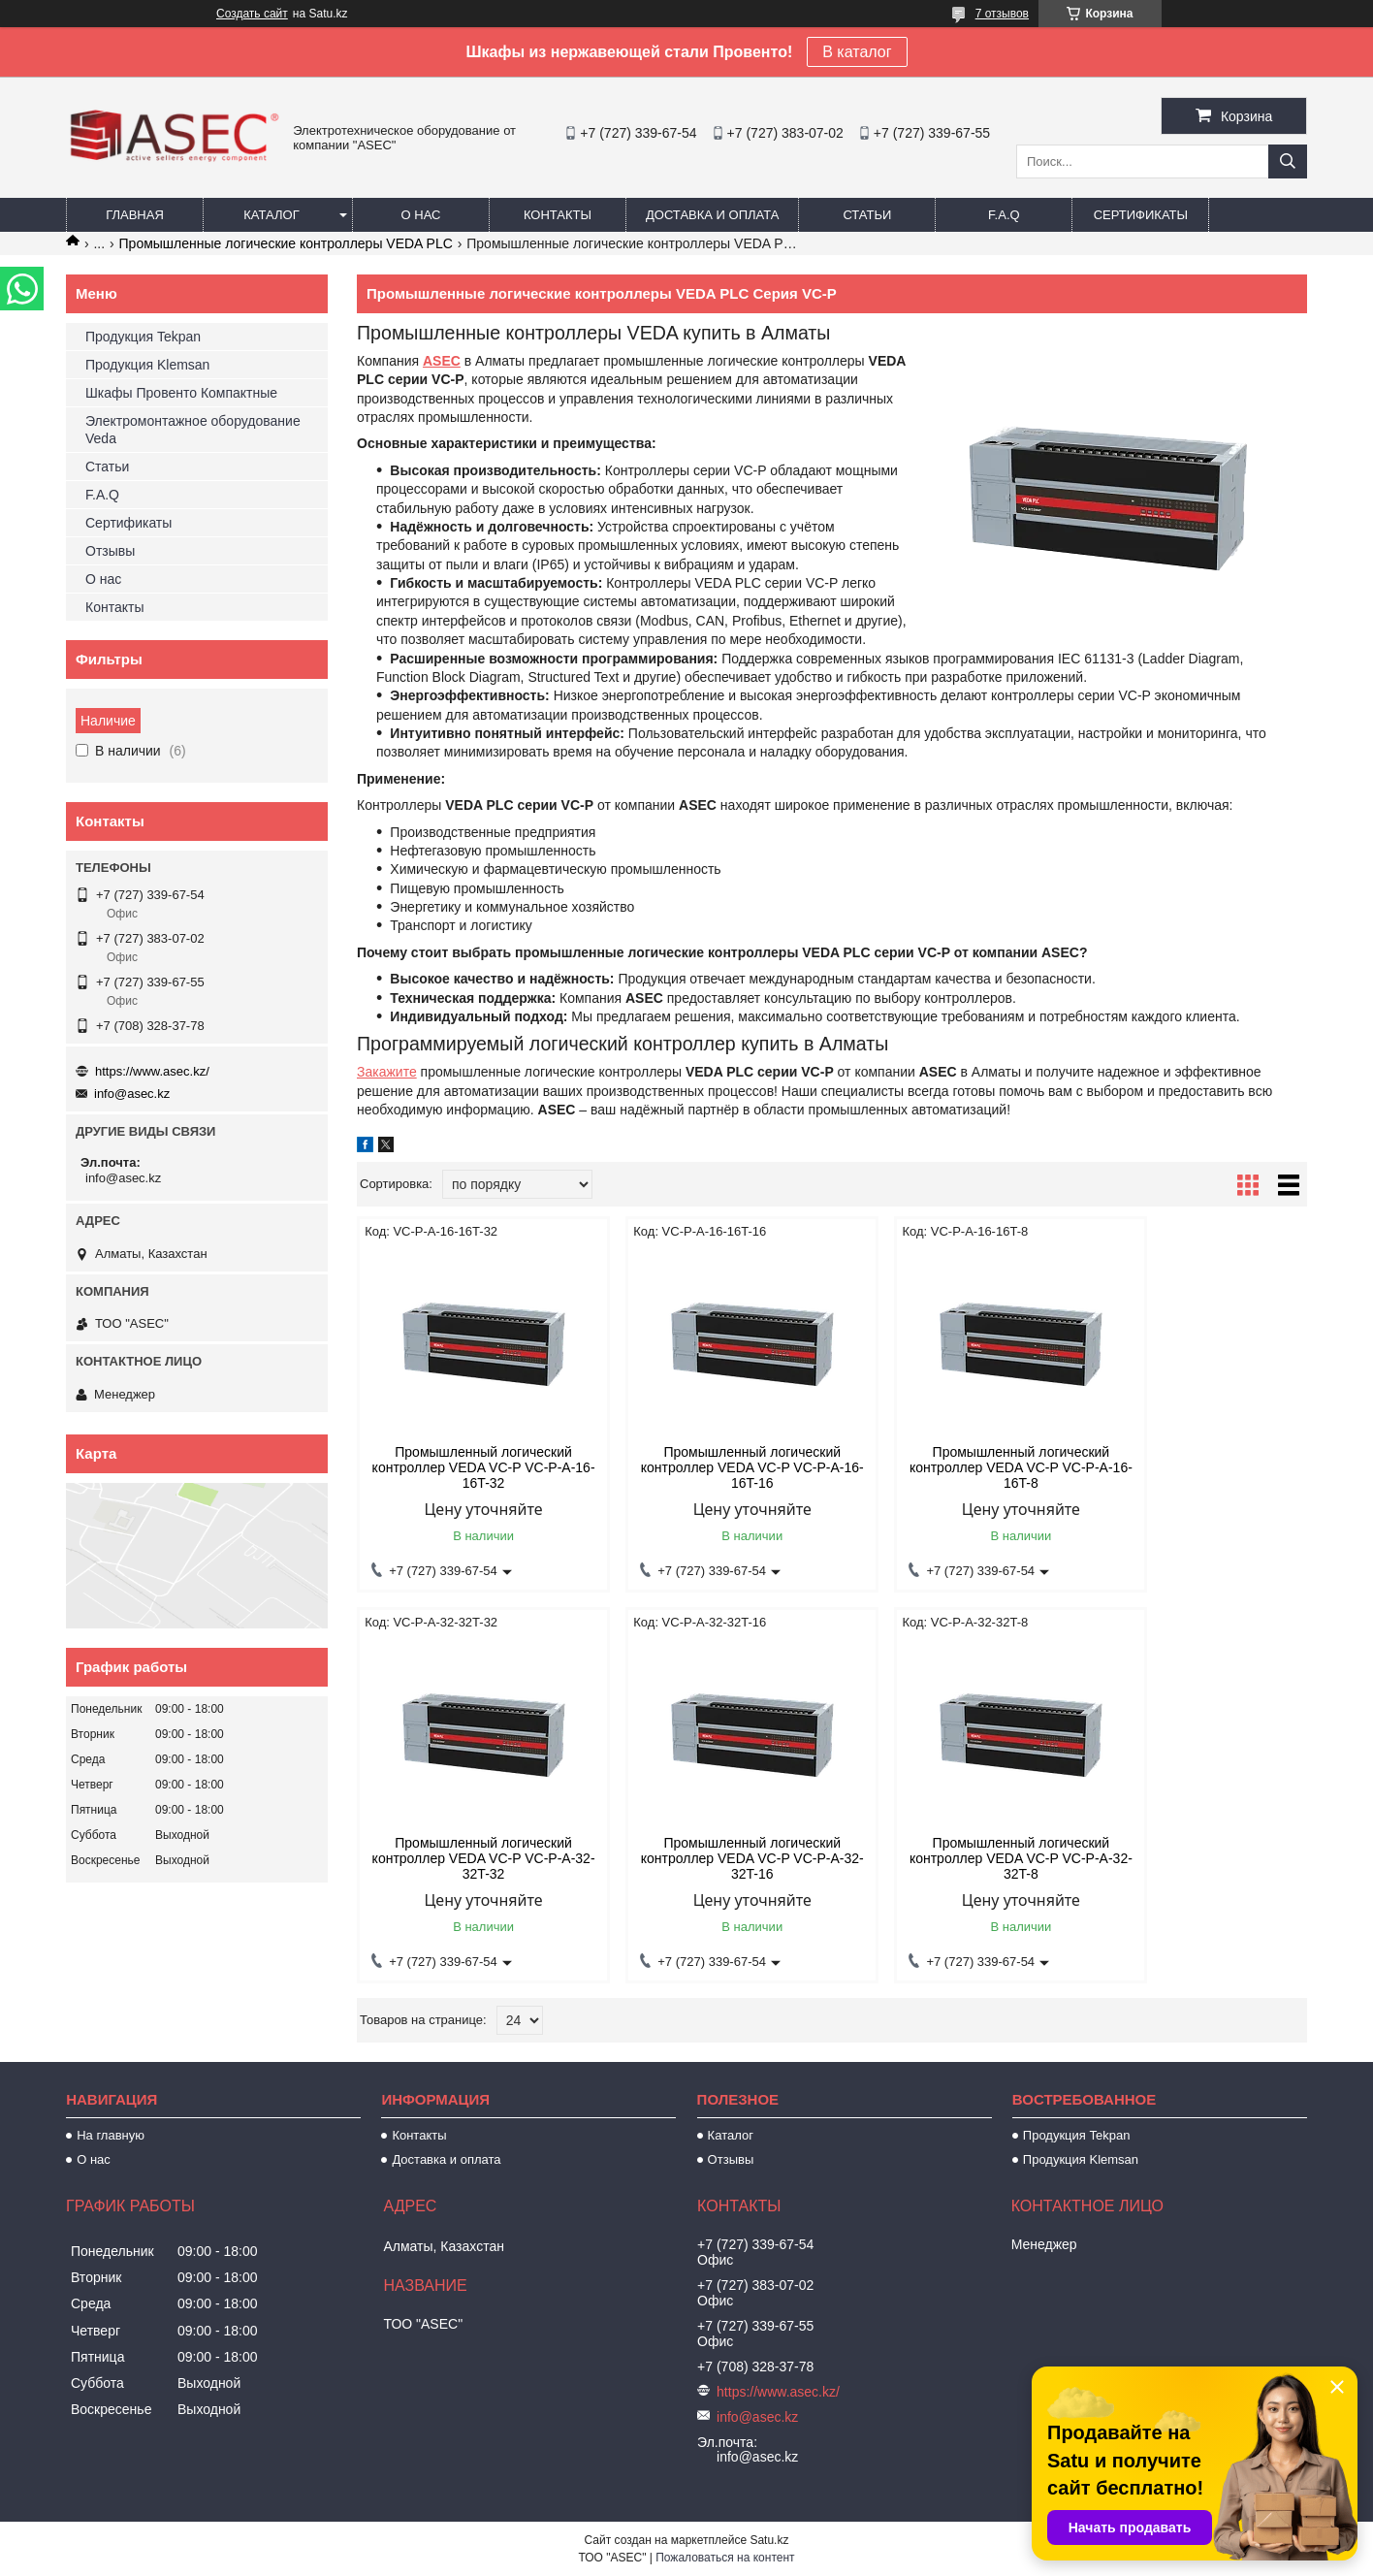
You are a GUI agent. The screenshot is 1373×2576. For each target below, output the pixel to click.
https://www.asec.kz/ (152, 1071)
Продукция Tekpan (143, 336)
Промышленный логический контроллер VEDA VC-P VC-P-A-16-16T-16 (712, 1467)
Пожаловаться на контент (724, 2557)
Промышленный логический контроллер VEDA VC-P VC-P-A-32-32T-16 (470, 1858)
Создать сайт (252, 13)
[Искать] (1287, 161)
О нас (421, 215)
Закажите (387, 1071)
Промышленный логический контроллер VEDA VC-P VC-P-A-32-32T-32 (1194, 1467)
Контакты (557, 215)
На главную (110, 2135)
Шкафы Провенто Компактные (181, 393)
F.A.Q (1004, 215)
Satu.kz (769, 2540)
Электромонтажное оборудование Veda (193, 429)
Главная (135, 215)
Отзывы (110, 551)
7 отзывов (1002, 13)
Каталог (271, 215)
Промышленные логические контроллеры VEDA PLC (286, 243)
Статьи (867, 215)
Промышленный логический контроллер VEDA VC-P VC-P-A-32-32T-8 (712, 1858)
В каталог (856, 52)
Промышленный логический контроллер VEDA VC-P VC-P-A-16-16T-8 (953, 1467)
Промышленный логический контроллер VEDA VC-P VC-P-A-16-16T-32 (470, 1467)
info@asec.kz (132, 1093)
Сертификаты (1141, 215)
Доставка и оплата (712, 215)
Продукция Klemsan (147, 364)
